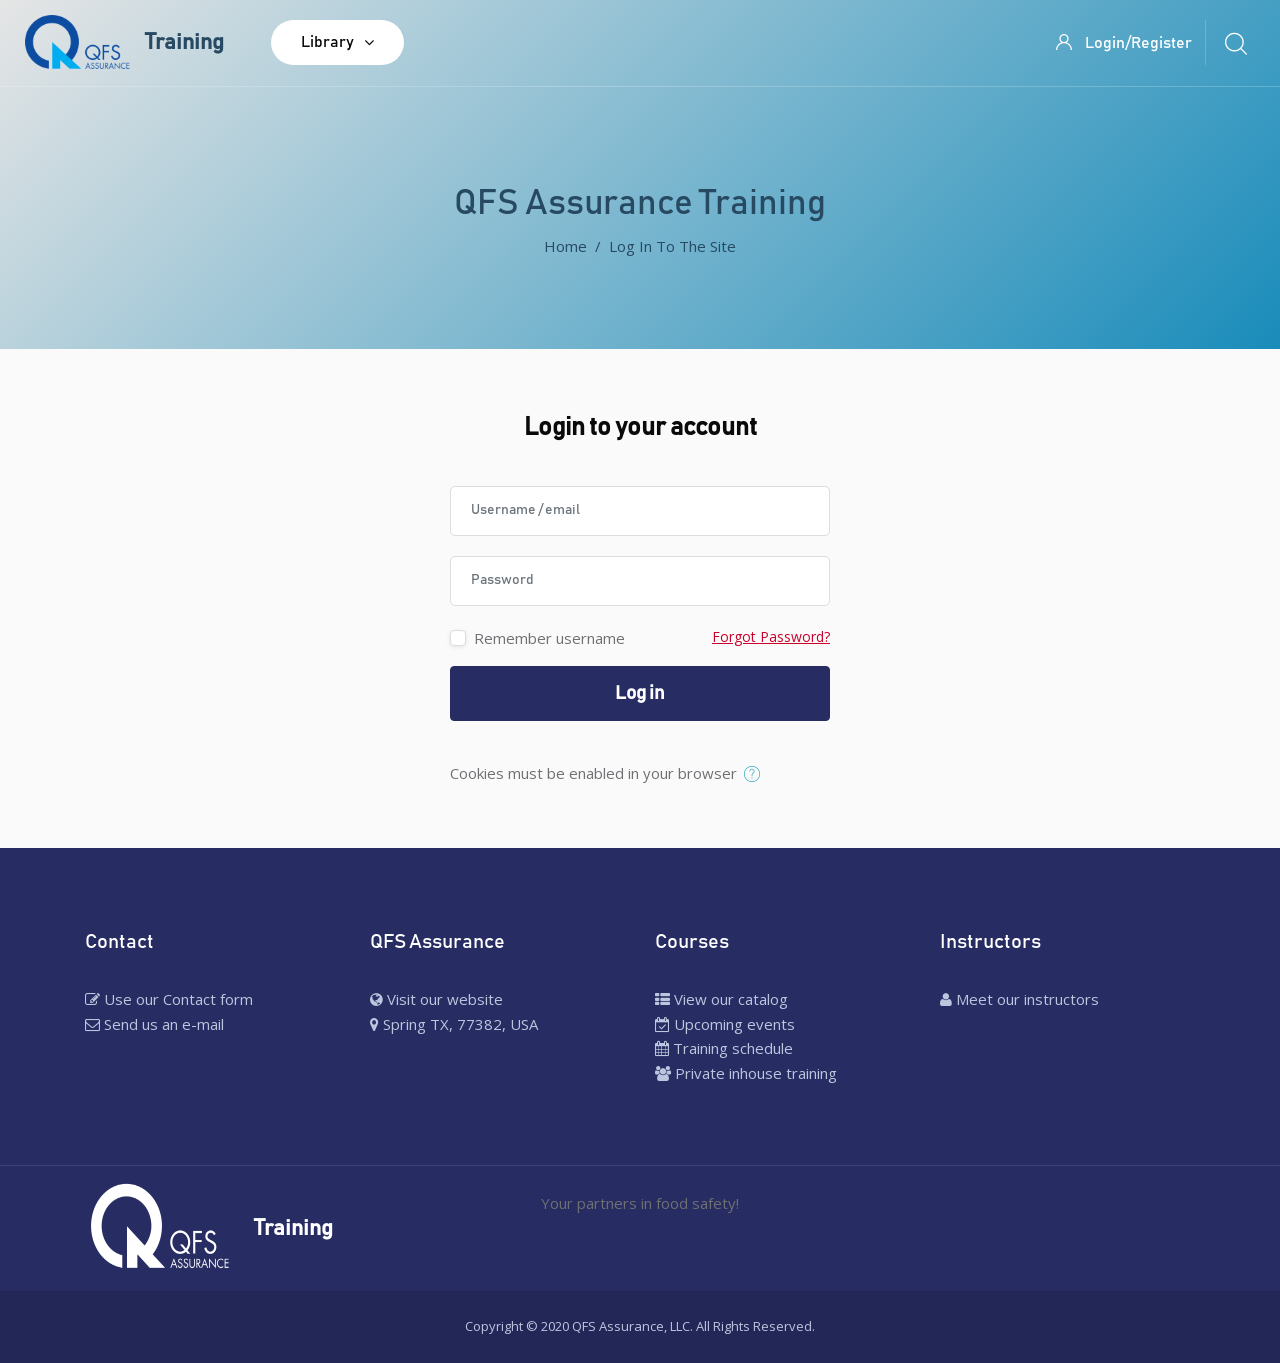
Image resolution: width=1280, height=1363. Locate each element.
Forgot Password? (771, 636)
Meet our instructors (1019, 999)
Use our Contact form (169, 999)
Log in (640, 693)
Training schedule (724, 1048)
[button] (756, 775)
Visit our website (436, 999)
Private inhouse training (746, 1073)
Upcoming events (725, 1024)
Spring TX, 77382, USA (454, 1024)
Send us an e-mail (154, 1024)
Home (565, 246)
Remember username (549, 638)
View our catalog (721, 999)
